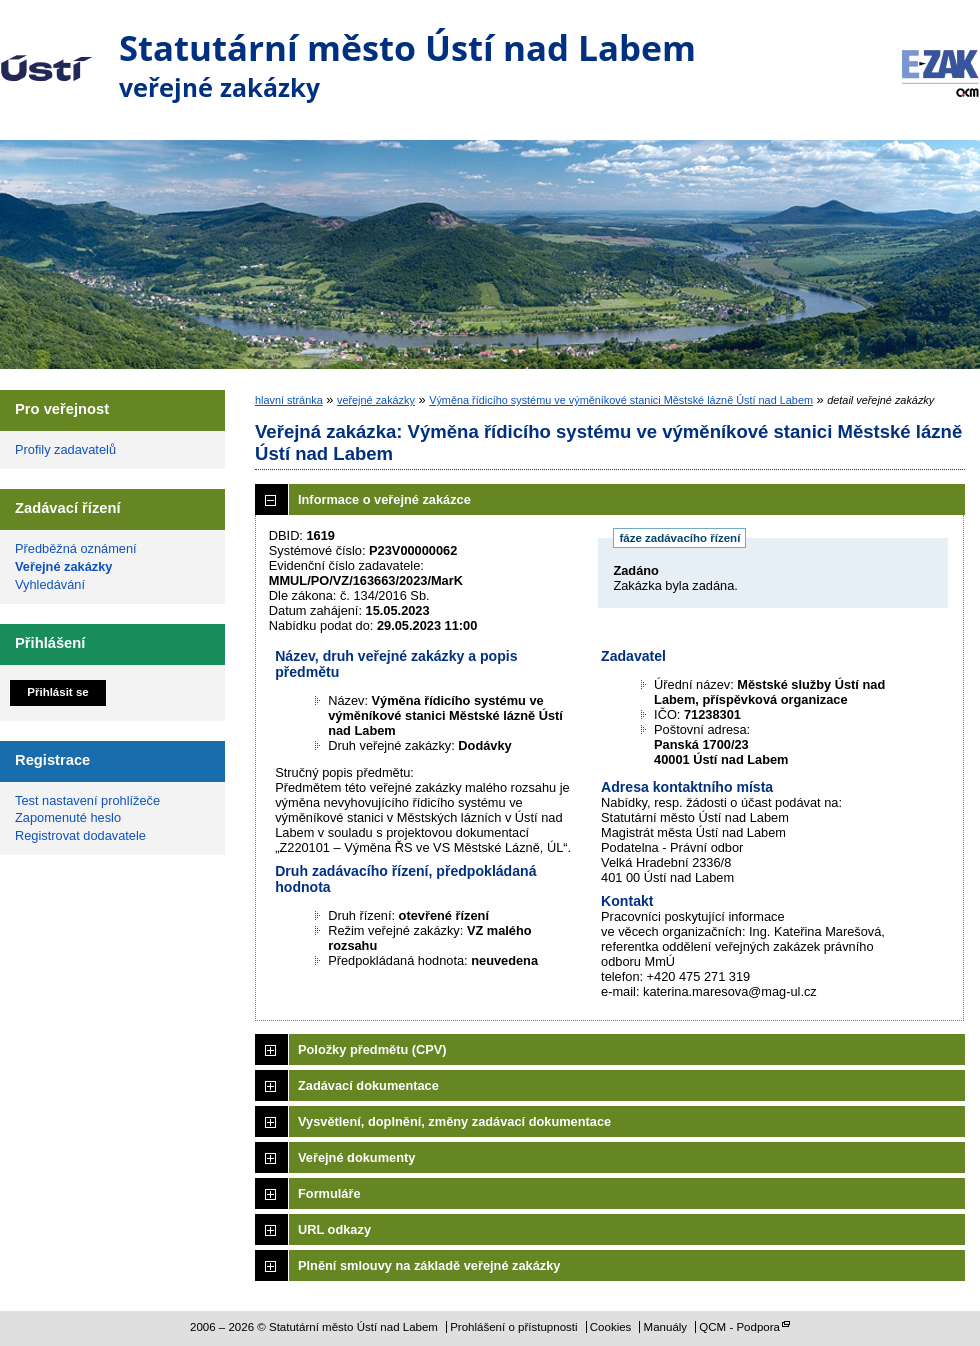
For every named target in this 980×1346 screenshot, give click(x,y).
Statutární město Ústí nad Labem (46, 54)
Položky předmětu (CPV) (372, 1049)
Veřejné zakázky (63, 566)
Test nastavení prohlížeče (87, 800)
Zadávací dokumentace (368, 1085)
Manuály (666, 1327)
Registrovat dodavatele (80, 835)
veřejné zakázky (376, 400)
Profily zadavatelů (65, 449)
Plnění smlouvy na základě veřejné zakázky (429, 1265)
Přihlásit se (57, 692)
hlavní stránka (289, 400)
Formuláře (329, 1193)
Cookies (611, 1327)
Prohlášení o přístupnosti (513, 1327)
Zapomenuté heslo (68, 817)
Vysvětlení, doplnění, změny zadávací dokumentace (454, 1121)
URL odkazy (334, 1229)
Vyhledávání (50, 584)
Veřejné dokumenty (356, 1157)
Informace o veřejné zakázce (384, 499)
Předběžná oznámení (76, 548)
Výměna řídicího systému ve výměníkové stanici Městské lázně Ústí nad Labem (621, 400)
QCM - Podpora (739, 1327)
